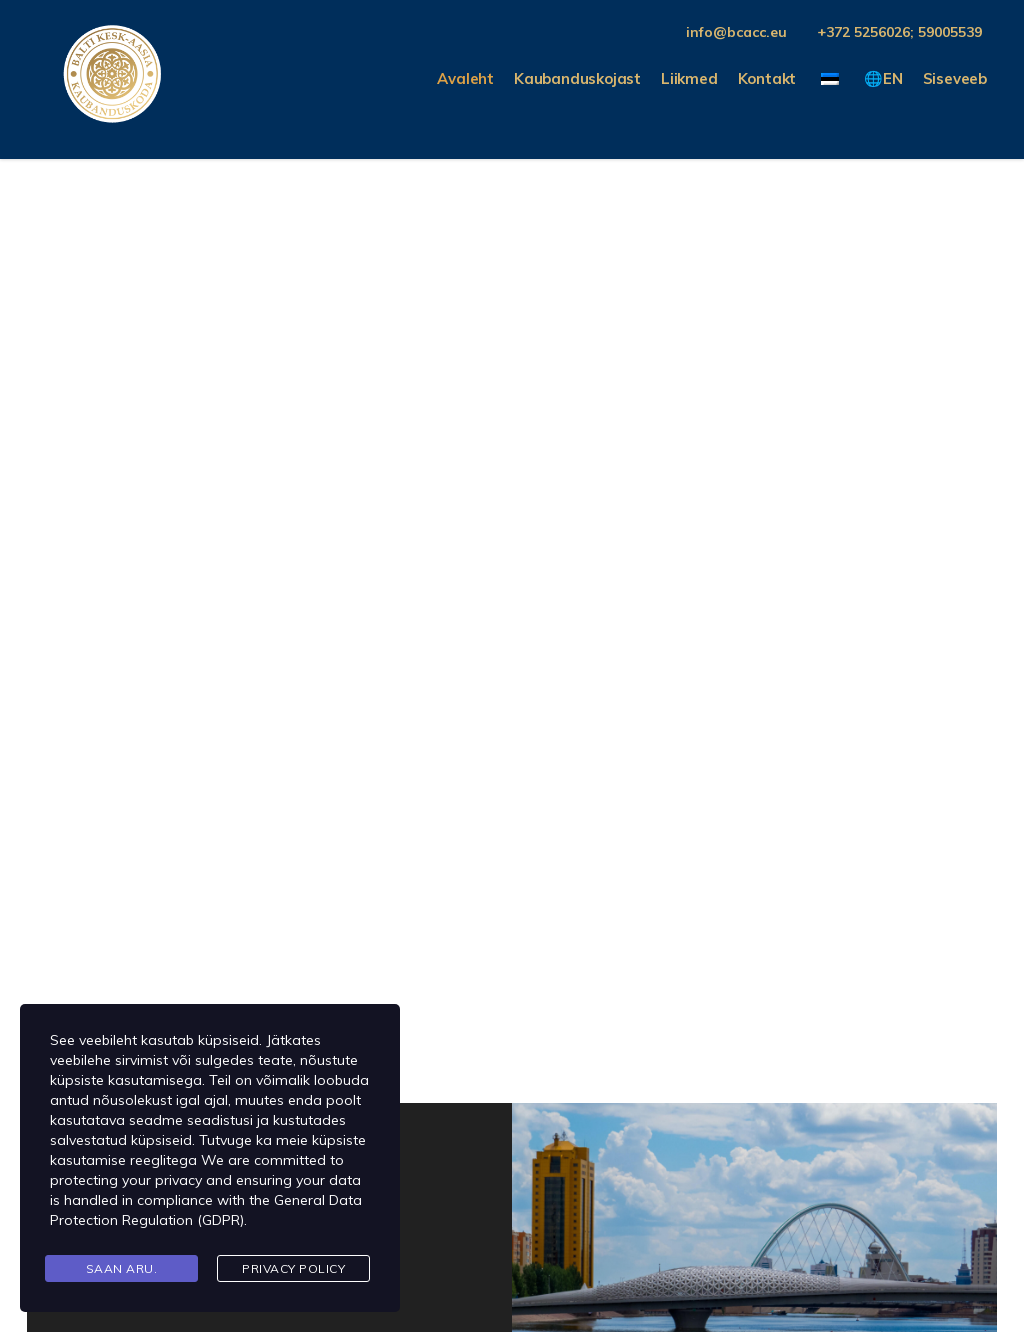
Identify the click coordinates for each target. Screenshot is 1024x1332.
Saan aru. (122, 1268)
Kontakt (767, 78)
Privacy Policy (293, 1268)
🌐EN (883, 78)
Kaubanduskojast (577, 78)
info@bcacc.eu (736, 32)
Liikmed (689, 78)
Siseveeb (955, 78)
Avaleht (465, 78)
